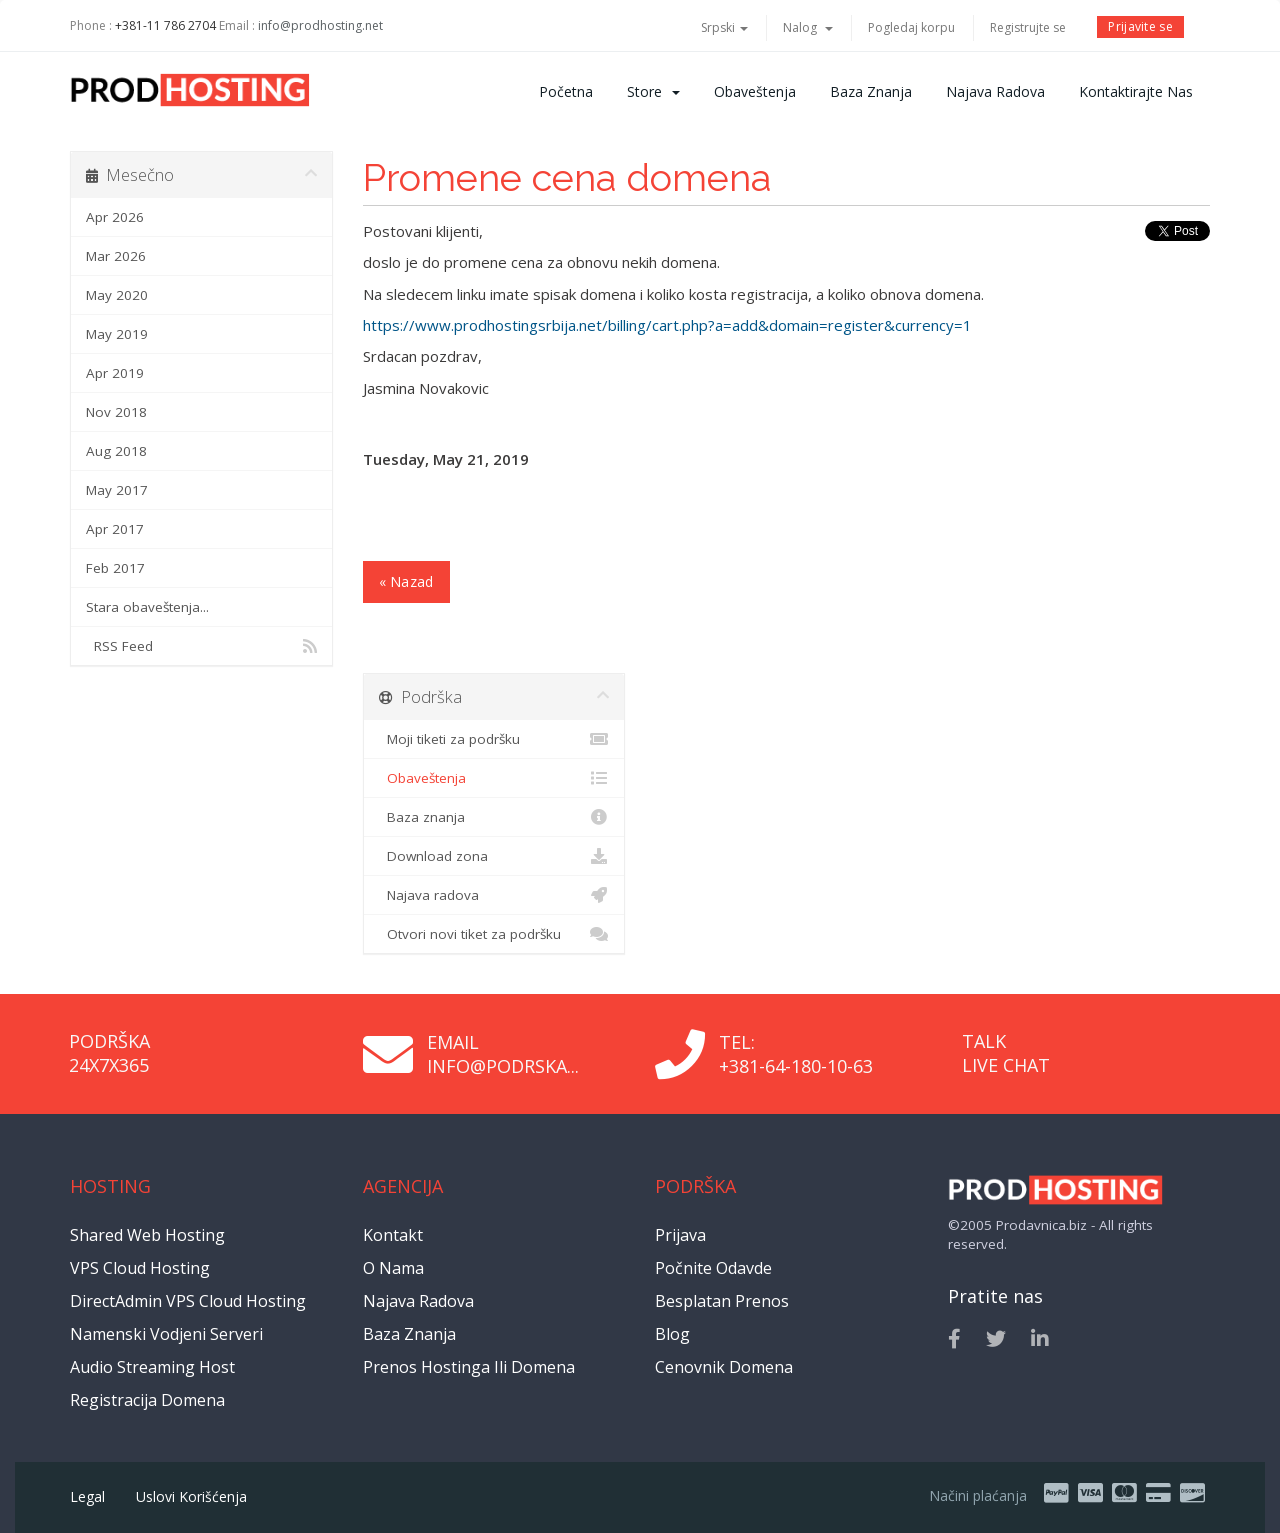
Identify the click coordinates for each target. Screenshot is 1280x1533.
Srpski (724, 27)
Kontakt (393, 1235)
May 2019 (117, 334)
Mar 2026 (116, 256)
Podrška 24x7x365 (109, 1053)
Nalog (808, 27)
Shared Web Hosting (147, 1235)
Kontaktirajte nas (1136, 91)
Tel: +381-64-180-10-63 (796, 1054)
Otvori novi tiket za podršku (494, 934)
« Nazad (406, 581)
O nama (393, 1268)
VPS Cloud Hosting (140, 1268)
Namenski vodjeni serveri (166, 1334)
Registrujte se (1028, 27)
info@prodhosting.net (320, 25)
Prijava (680, 1235)
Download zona (494, 856)
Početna (566, 91)
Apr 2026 (115, 217)
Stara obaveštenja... (147, 607)
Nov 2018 (116, 412)
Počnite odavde (713, 1268)
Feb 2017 (115, 568)
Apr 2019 (115, 373)
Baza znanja (871, 91)
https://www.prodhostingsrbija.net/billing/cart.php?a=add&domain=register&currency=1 (667, 325)
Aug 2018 (116, 451)
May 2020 (117, 295)
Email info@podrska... (503, 1054)
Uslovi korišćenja (191, 1496)
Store (653, 91)
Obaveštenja (755, 91)
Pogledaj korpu (911, 27)
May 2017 (117, 490)
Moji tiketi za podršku (494, 739)
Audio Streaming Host (152, 1367)
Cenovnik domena (724, 1367)
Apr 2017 (115, 529)
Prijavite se (1140, 26)
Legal (87, 1496)
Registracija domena (147, 1400)
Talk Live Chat (1006, 1053)
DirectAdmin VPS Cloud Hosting (188, 1301)
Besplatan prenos (722, 1301)
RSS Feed (201, 646)
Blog (672, 1334)
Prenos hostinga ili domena (469, 1367)
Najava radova (995, 91)
